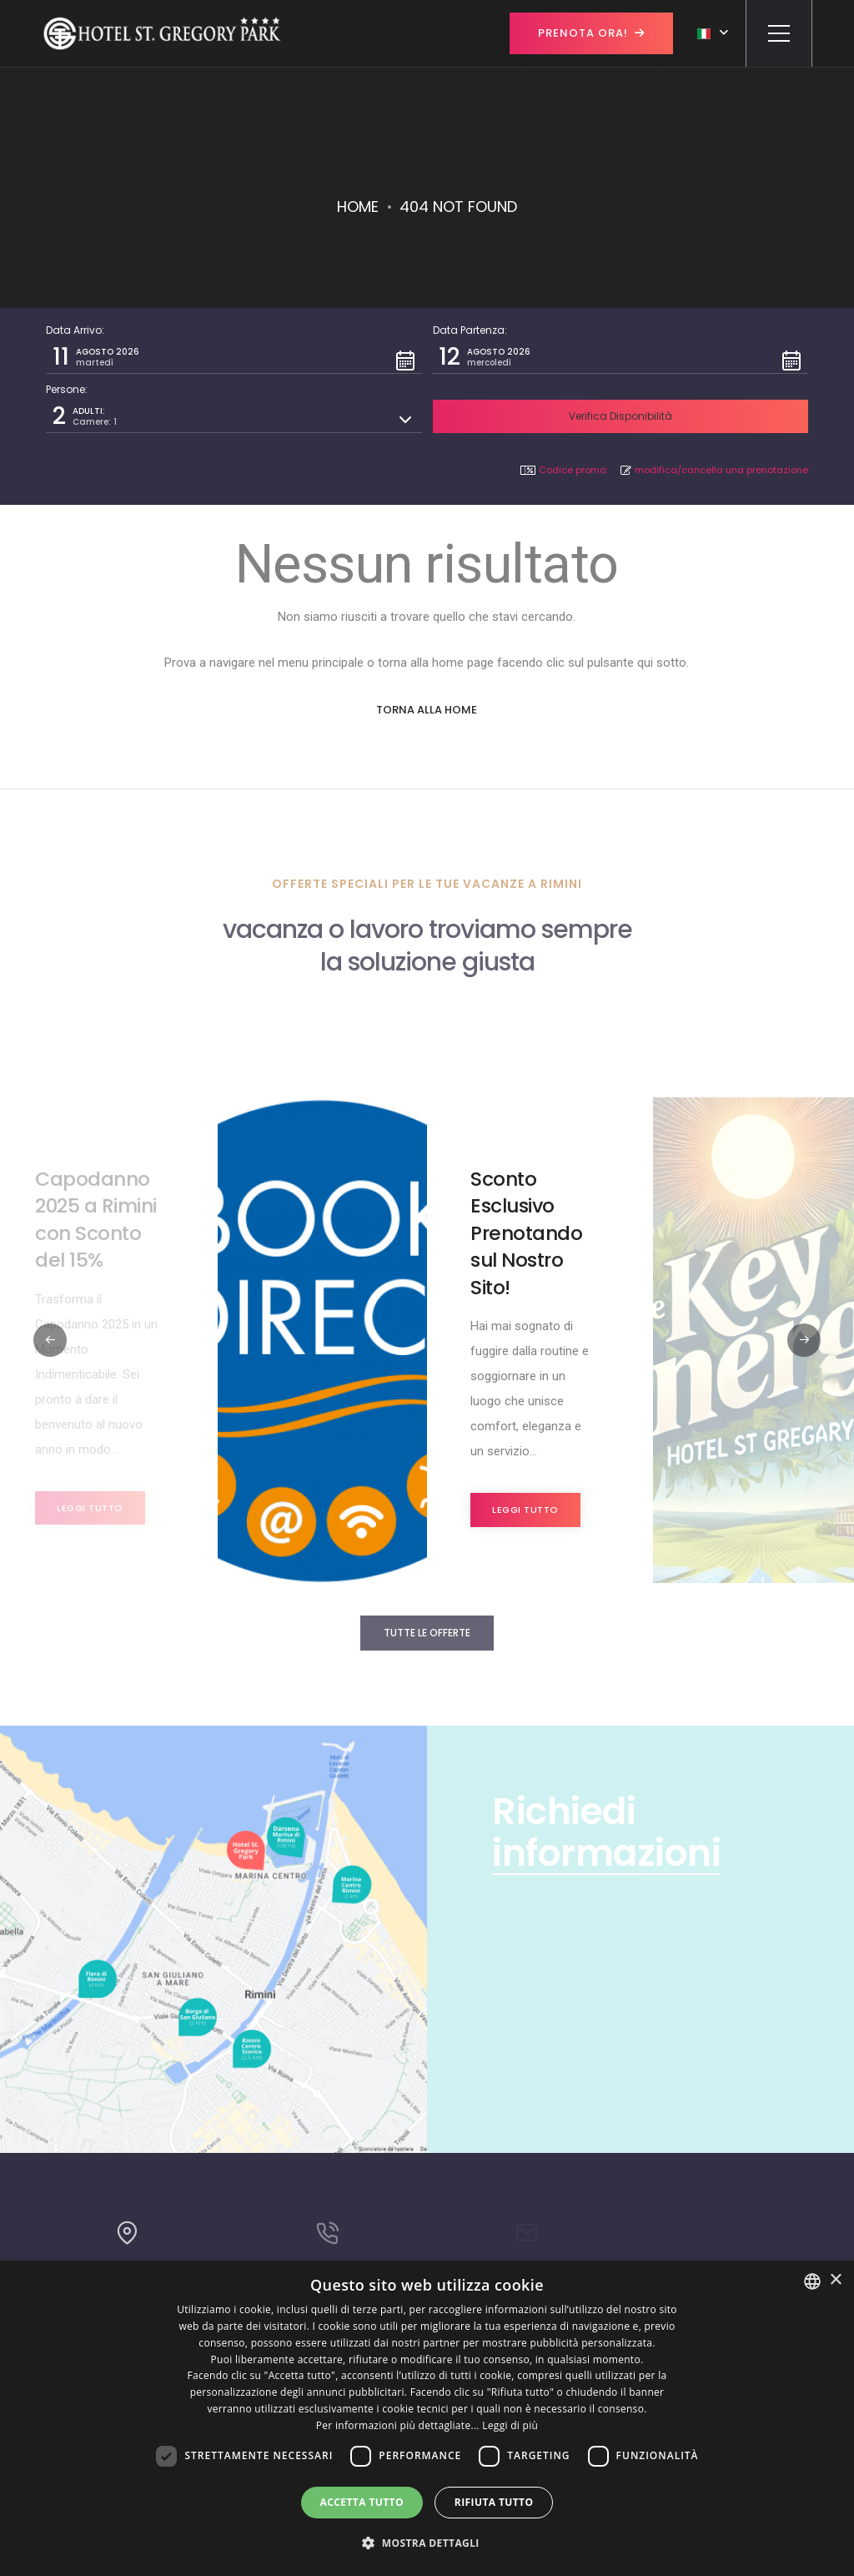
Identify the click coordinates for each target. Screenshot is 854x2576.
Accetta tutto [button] (362, 2502)
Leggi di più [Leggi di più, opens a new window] (510, 2425)
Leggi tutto (90, 1508)
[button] (234, 357)
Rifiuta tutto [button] (494, 2502)
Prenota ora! (591, 33)
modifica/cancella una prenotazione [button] (714, 469)
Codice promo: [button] (563, 469)
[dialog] (427, 2418)
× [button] (835, 2280)
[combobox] (812, 2281)
